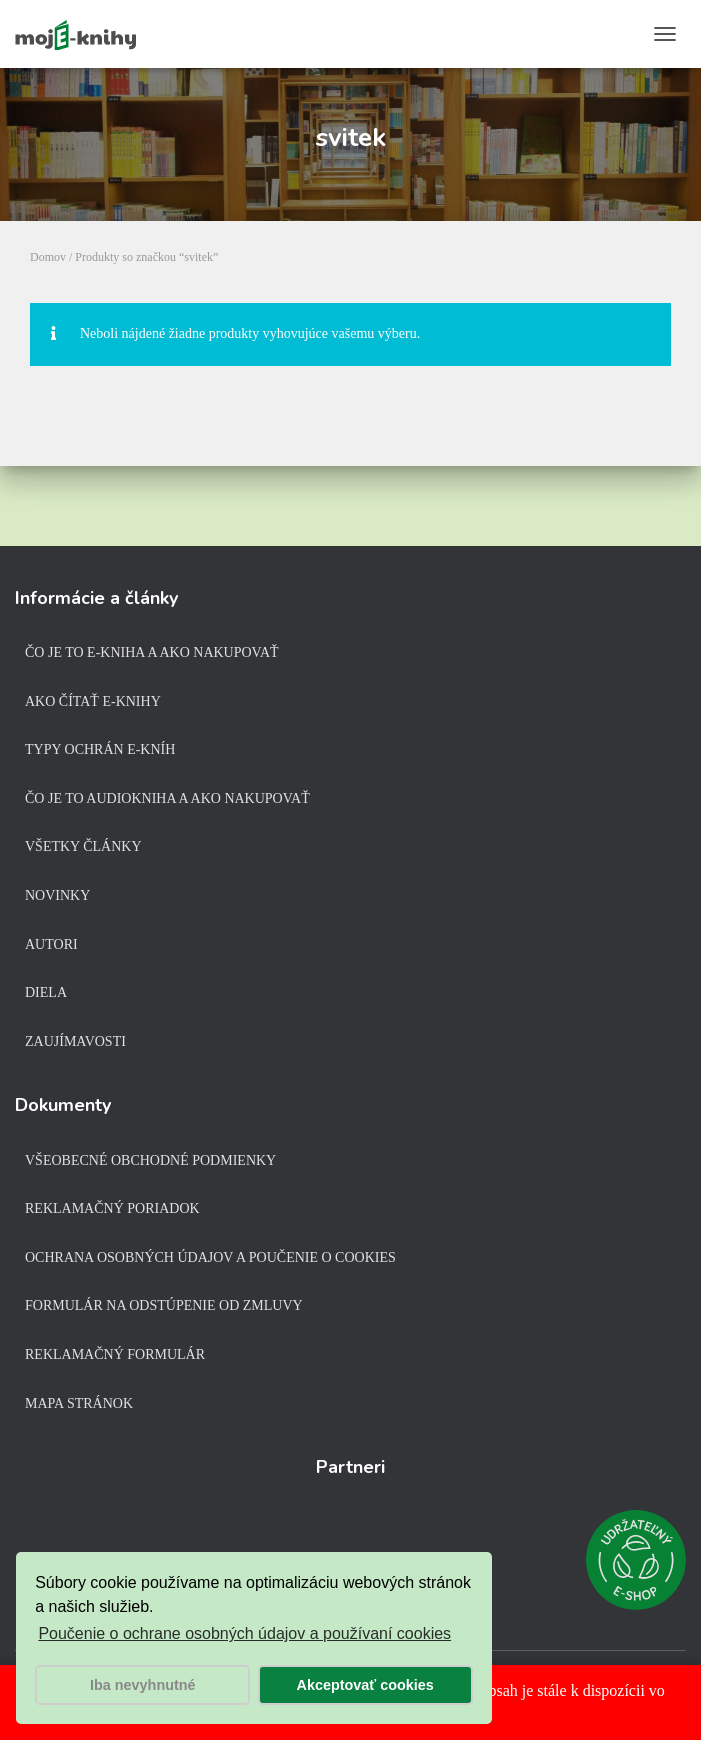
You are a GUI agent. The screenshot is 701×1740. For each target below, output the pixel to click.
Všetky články (83, 846)
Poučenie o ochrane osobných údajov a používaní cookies (244, 1633)
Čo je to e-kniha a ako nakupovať (152, 652)
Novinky (57, 895)
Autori (51, 944)
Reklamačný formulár (115, 1354)
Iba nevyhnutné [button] (143, 1685)
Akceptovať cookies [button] (365, 1685)
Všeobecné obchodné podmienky (150, 1160)
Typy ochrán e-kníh (100, 749)
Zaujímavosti (75, 1041)
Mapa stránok (79, 1403)
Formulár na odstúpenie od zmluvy (164, 1305)
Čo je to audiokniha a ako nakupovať (167, 798)
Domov (48, 257)
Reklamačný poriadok (112, 1208)
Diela (46, 992)
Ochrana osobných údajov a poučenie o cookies (210, 1257)
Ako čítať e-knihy (93, 701)
